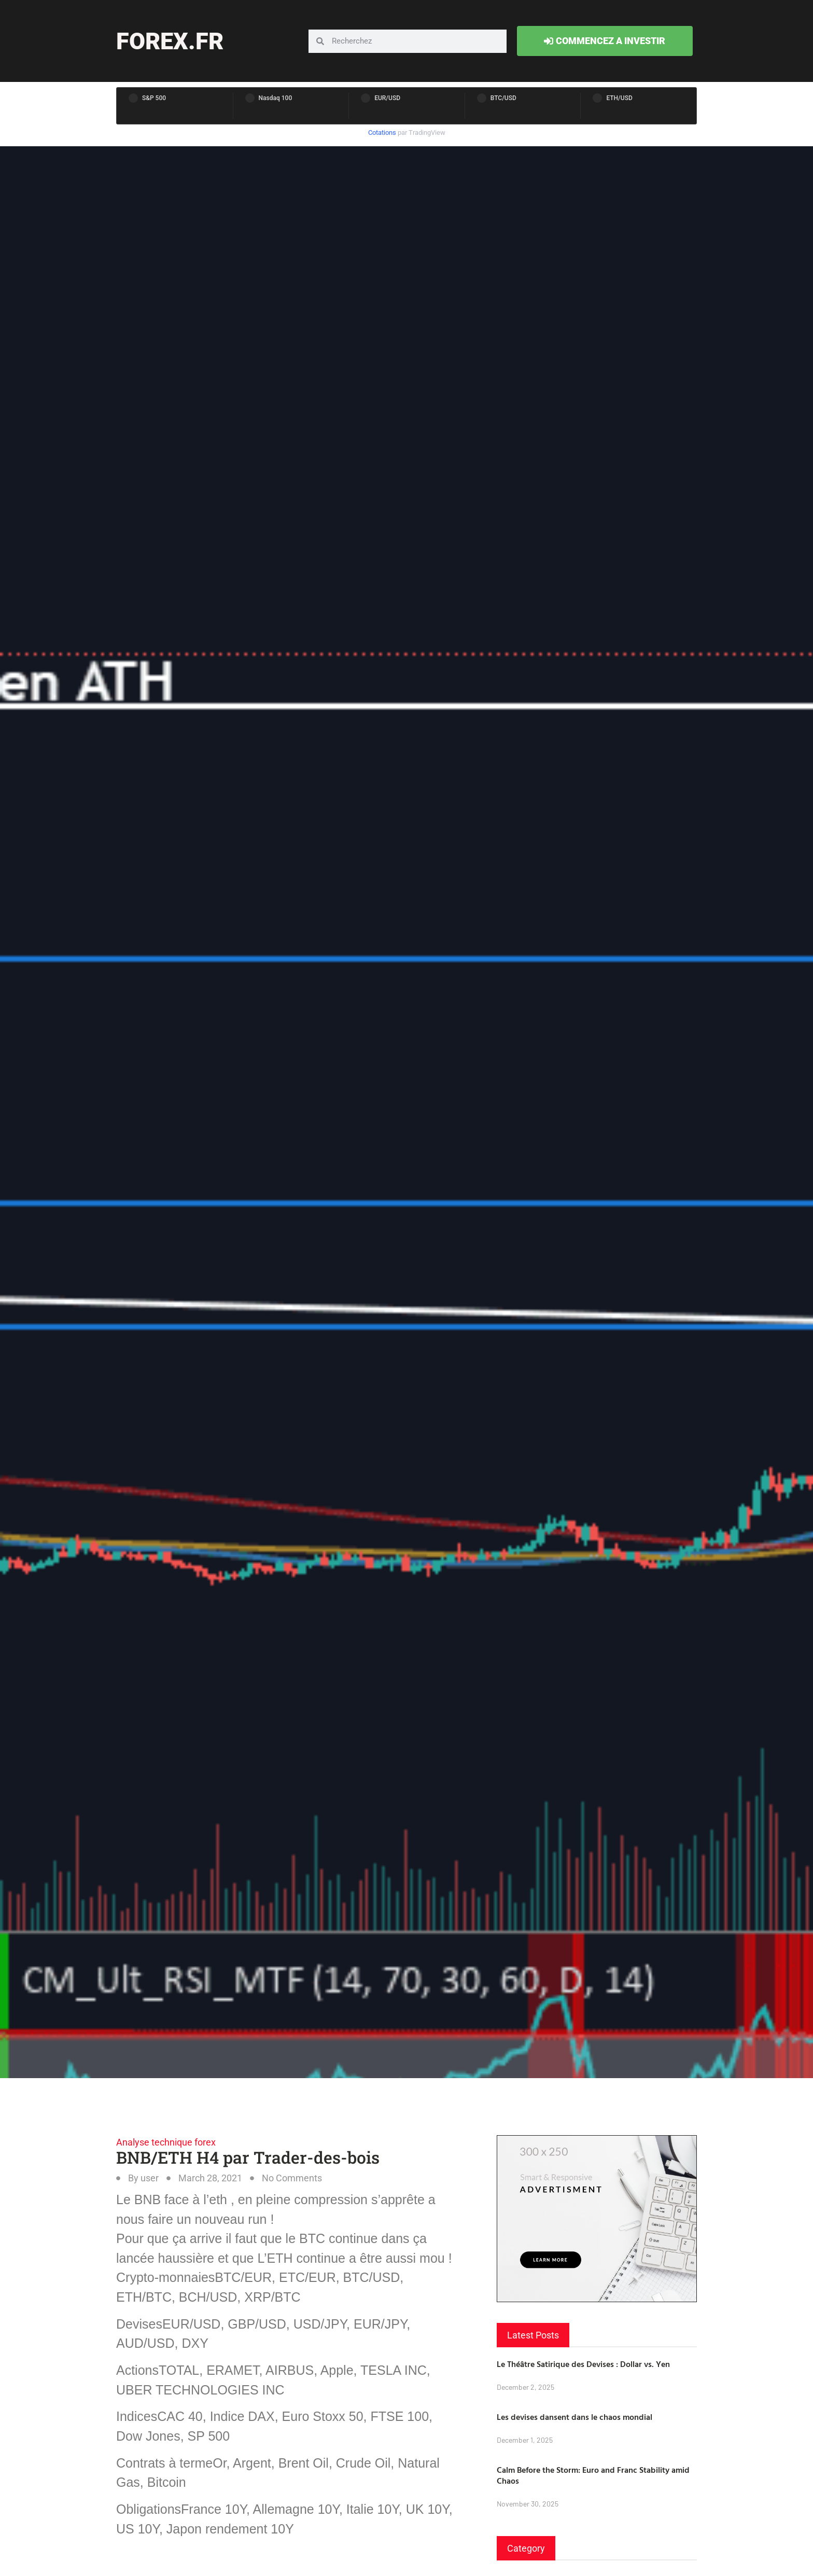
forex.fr (169, 41)
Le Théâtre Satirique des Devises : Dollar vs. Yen (583, 2364)
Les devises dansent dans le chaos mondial (574, 2417)
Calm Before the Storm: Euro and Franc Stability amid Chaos (593, 2475)
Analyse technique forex (166, 2142)
